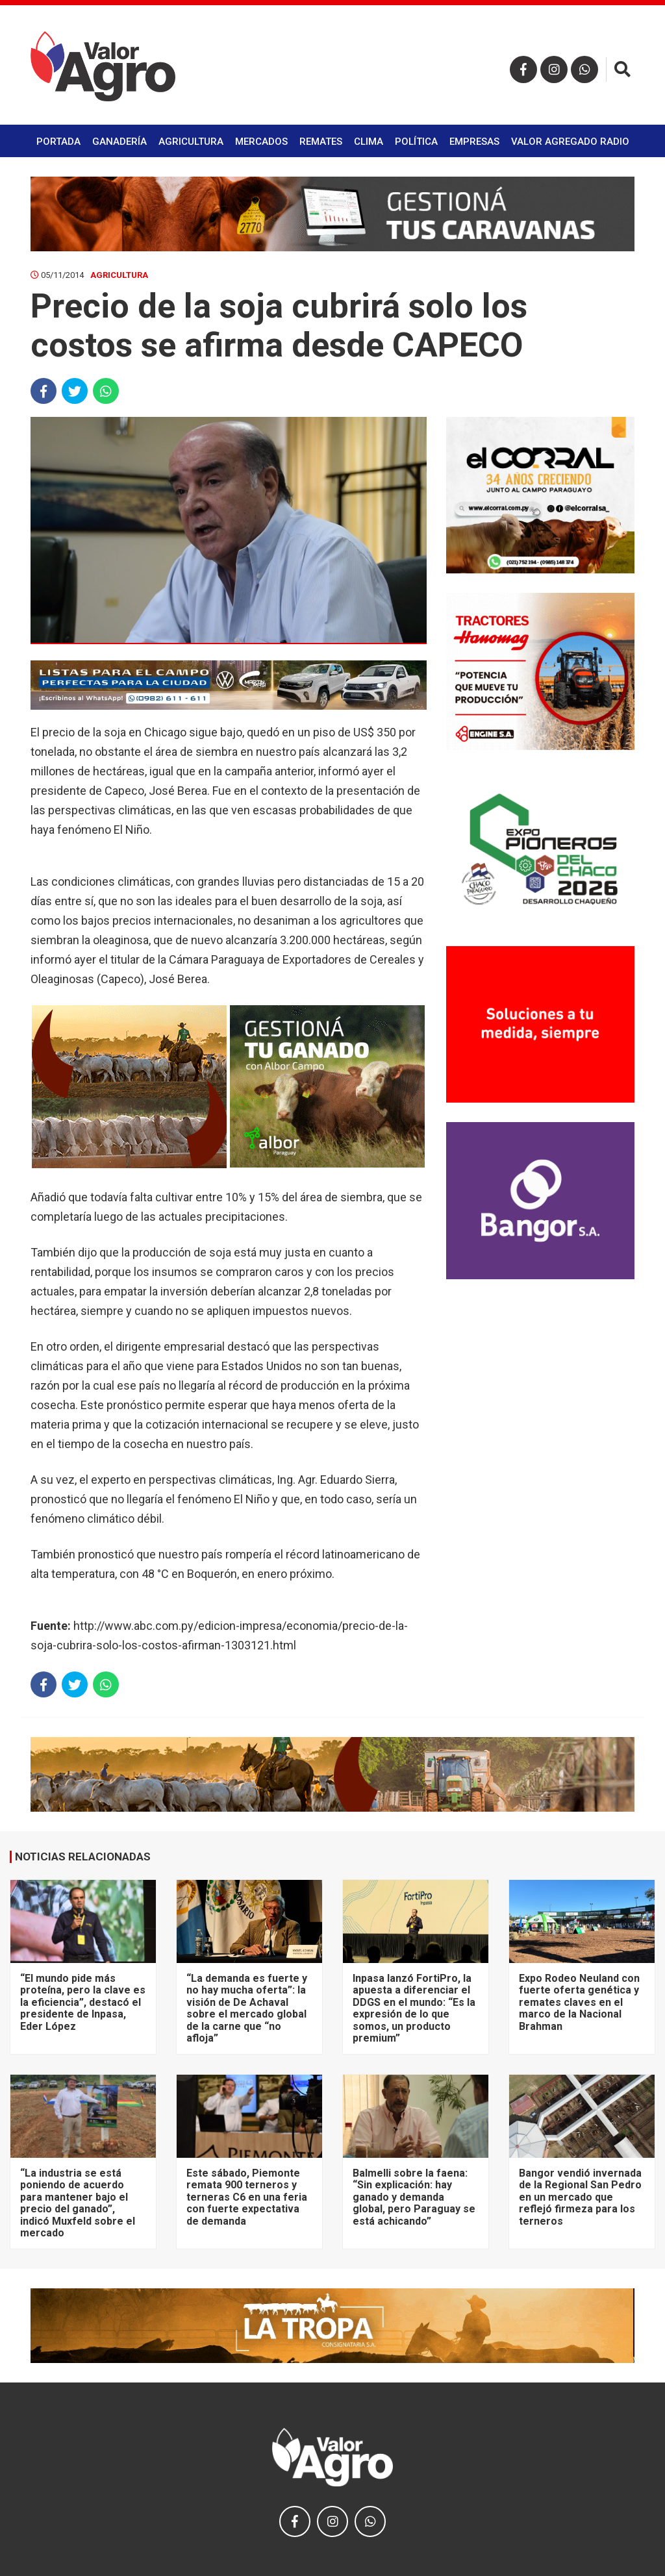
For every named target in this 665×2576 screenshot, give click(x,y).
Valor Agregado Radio (570, 141)
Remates (320, 141)
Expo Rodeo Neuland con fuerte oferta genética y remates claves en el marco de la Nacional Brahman (579, 2002)
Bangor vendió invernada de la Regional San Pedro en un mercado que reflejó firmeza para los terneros (580, 2197)
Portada (58, 141)
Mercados (261, 141)
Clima (368, 141)
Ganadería (119, 141)
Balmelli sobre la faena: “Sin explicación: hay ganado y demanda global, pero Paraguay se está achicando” (414, 2197)
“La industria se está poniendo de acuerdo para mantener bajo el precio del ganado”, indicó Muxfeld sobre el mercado (77, 2203)
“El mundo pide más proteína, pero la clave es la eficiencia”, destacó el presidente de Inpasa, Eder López (82, 2002)
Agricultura (190, 141)
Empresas (474, 141)
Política (416, 141)
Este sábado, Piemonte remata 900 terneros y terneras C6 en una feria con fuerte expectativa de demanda (246, 2197)
